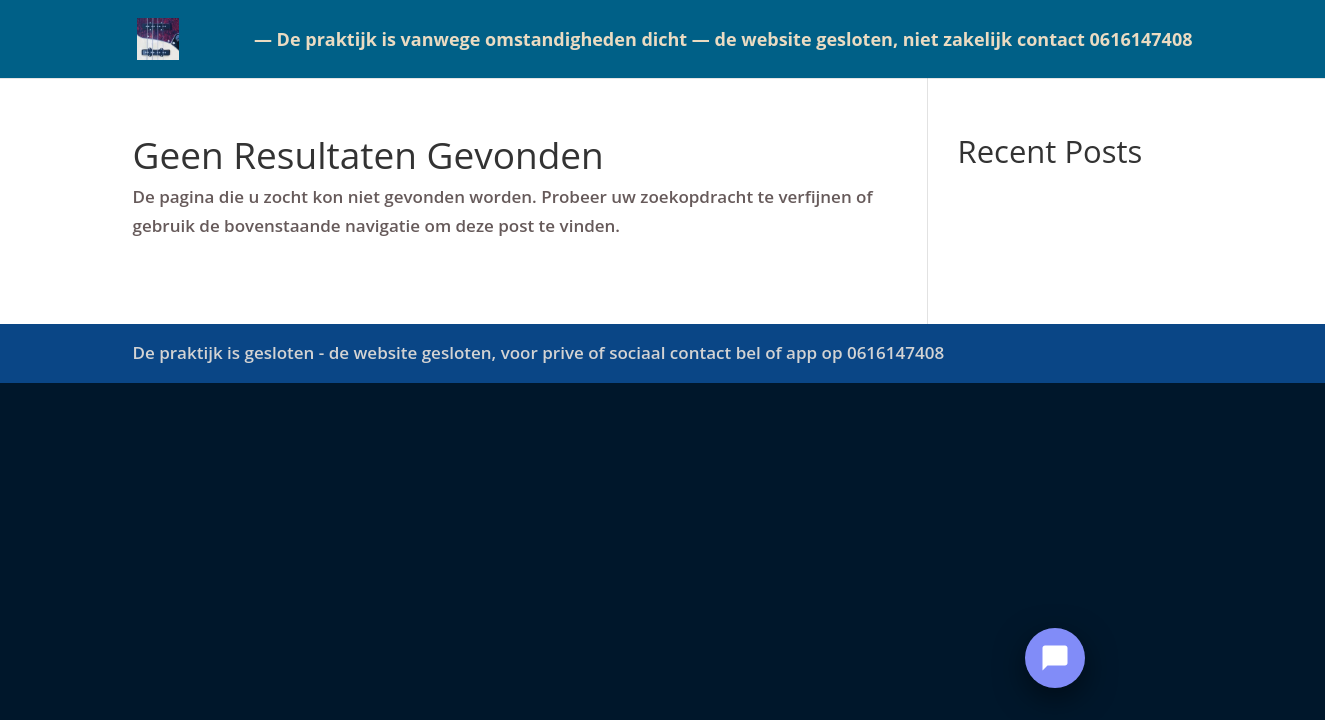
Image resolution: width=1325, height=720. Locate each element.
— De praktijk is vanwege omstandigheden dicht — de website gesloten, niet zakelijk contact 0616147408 (723, 41)
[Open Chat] (1055, 658)
